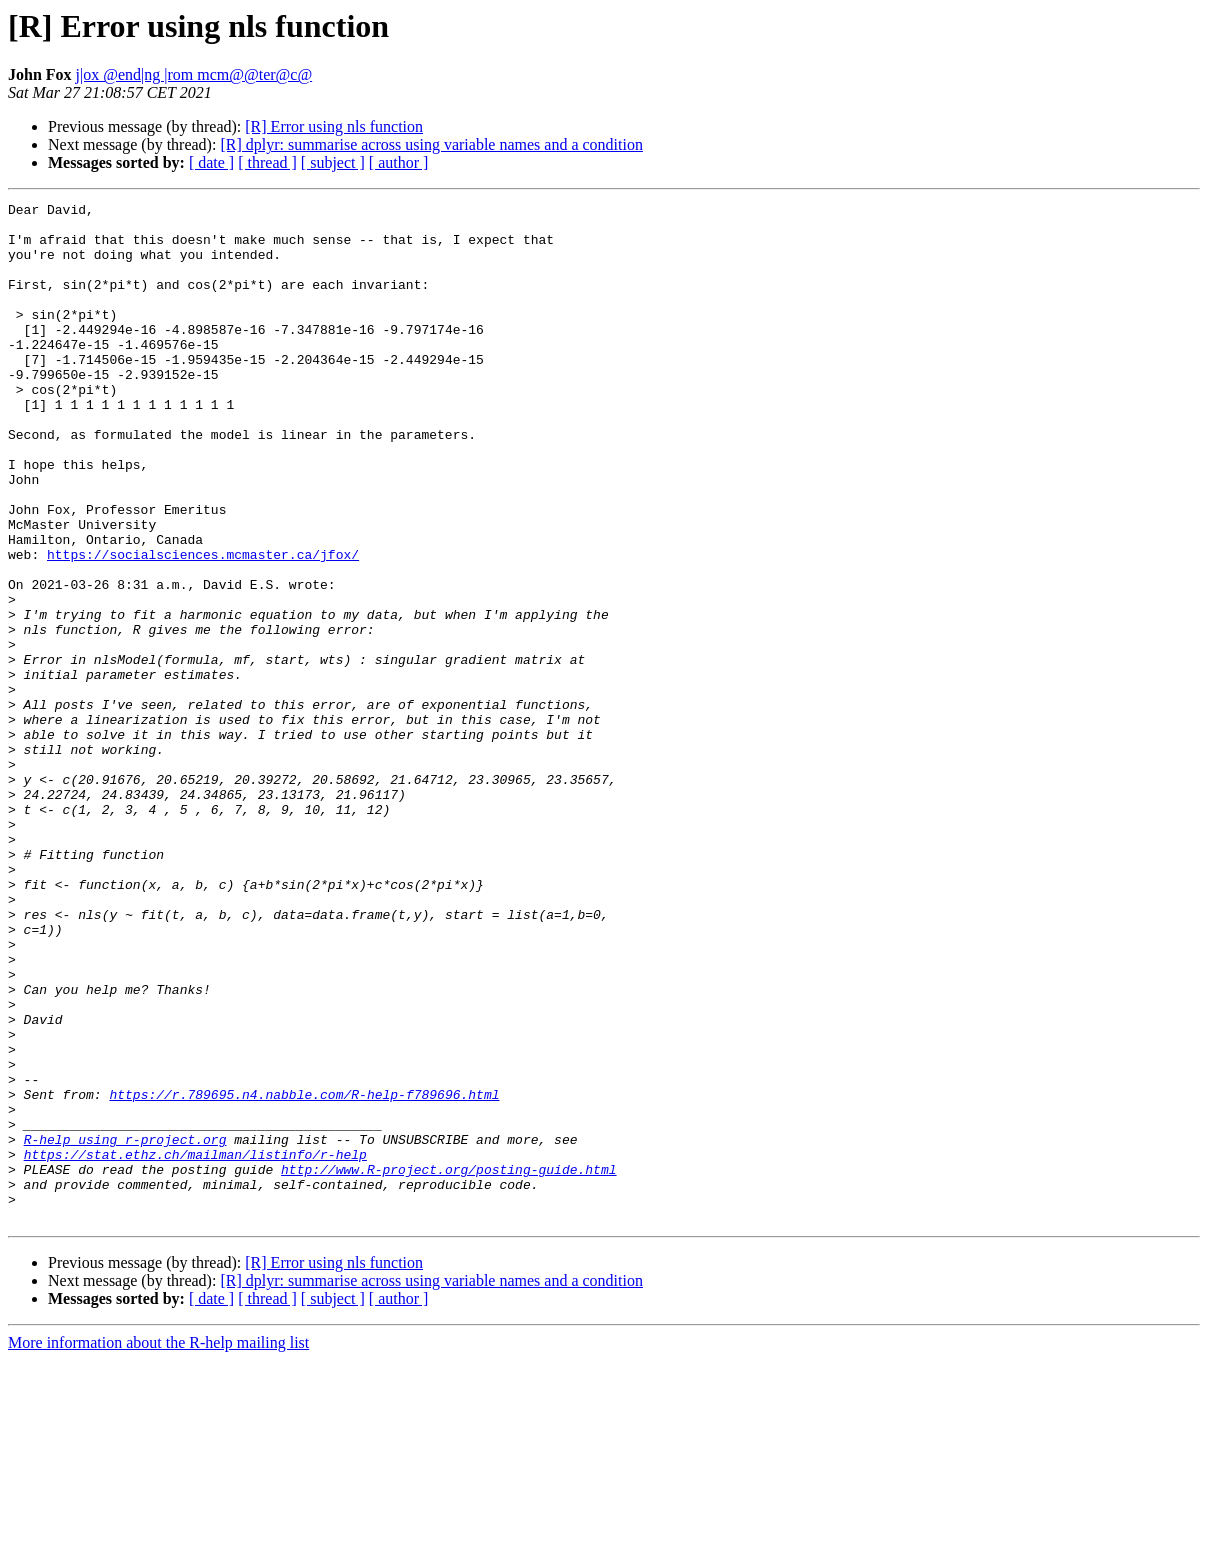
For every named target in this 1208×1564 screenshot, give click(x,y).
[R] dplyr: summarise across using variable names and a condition (431, 144)
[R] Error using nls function (334, 126)
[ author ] (399, 162)
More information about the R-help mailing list (158, 1546)
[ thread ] (267, 162)
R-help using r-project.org (125, 1328)
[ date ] (211, 162)
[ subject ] (333, 162)
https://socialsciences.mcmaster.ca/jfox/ (203, 626)
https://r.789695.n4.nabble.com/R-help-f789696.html (304, 1274)
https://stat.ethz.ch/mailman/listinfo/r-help (195, 1346)
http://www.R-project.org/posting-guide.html (448, 1364)
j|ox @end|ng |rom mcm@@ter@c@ (194, 74)
